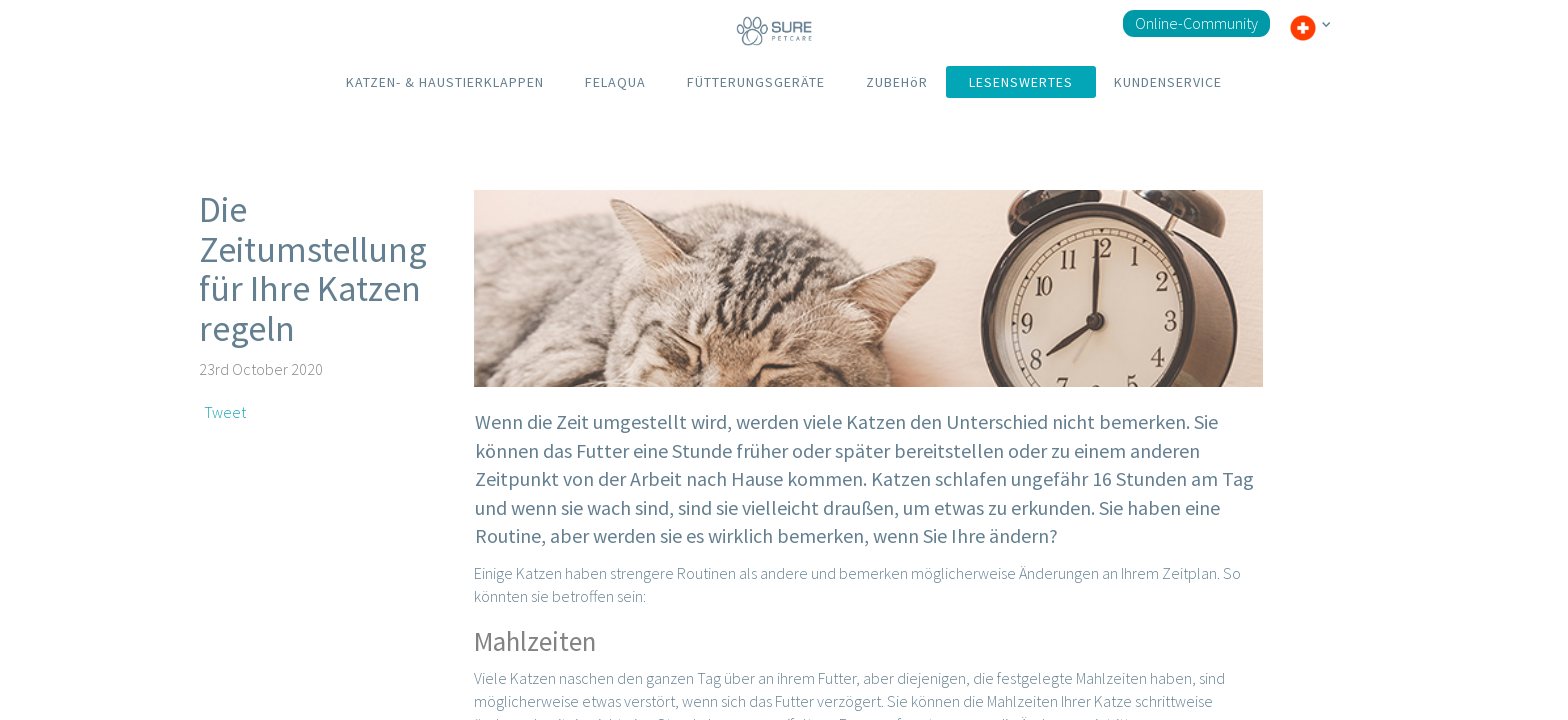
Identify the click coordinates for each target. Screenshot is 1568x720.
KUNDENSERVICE (1168, 82)
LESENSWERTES (1021, 82)
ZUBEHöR (897, 82)
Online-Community (1196, 23)
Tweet (225, 412)
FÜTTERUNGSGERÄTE (756, 82)
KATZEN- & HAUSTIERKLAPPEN (445, 82)
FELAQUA (615, 82)
